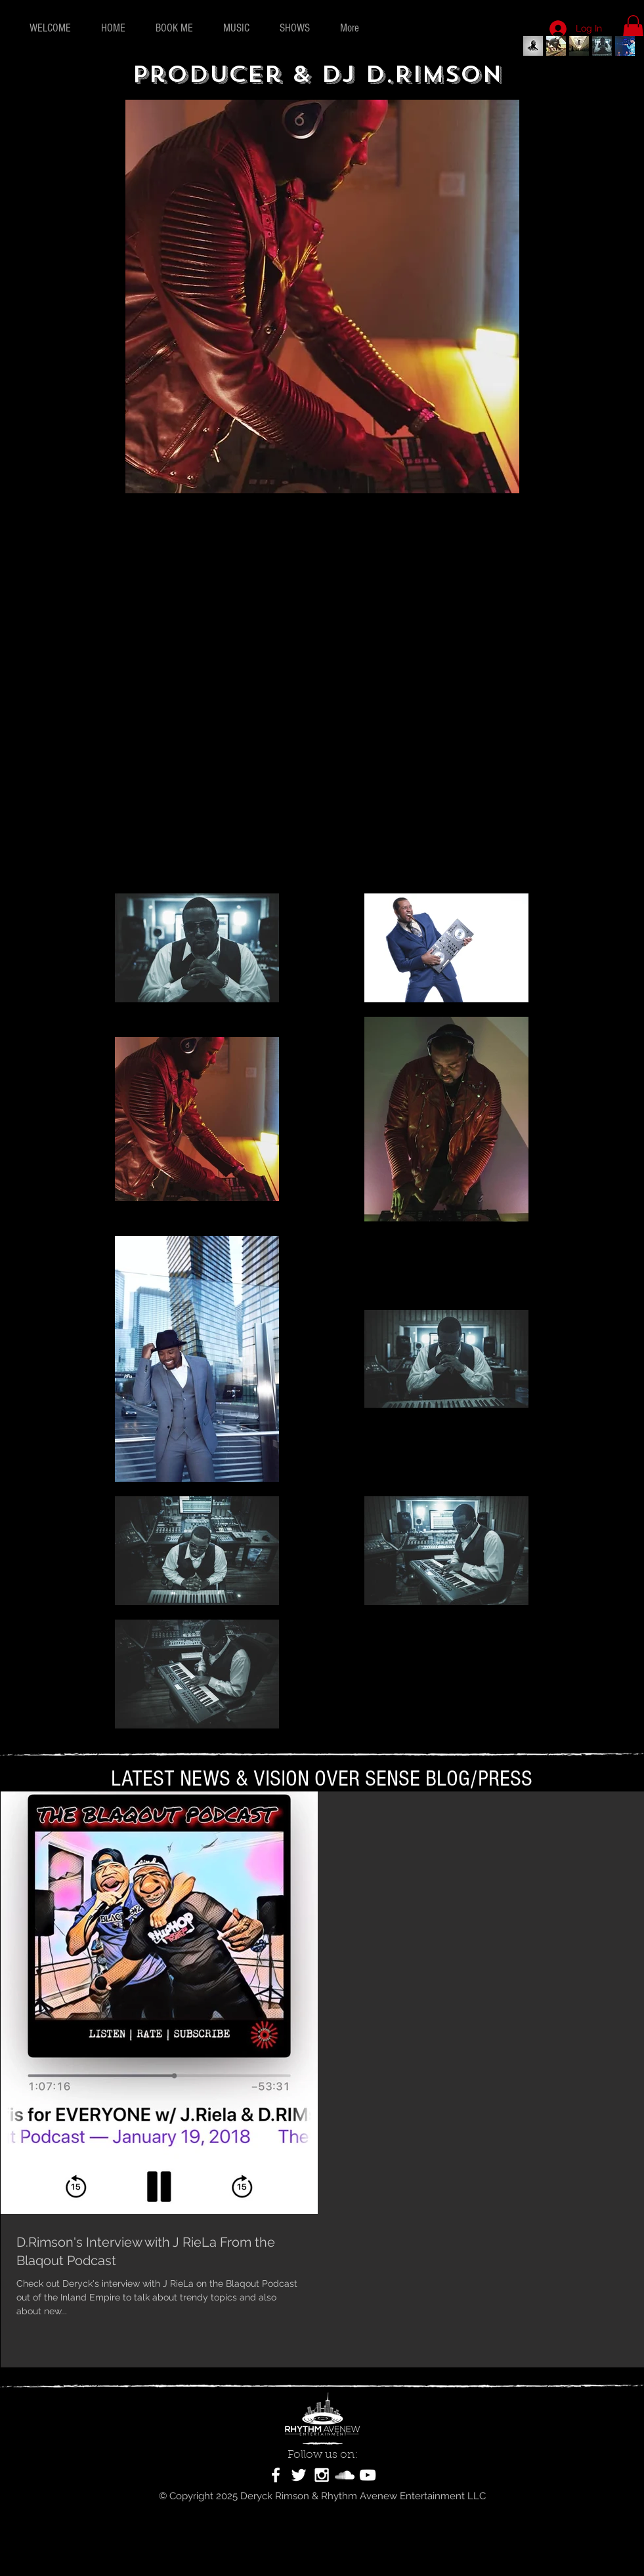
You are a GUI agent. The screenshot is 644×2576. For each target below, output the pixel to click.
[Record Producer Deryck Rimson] (602, 46)
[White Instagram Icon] (322, 2475)
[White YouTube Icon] (367, 2475)
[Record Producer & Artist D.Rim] (579, 46)
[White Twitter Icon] (299, 2475)
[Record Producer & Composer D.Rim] (625, 46)
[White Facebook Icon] (276, 2475)
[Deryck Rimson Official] (533, 46)
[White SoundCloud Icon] (344, 2475)
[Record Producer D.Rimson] (556, 46)
